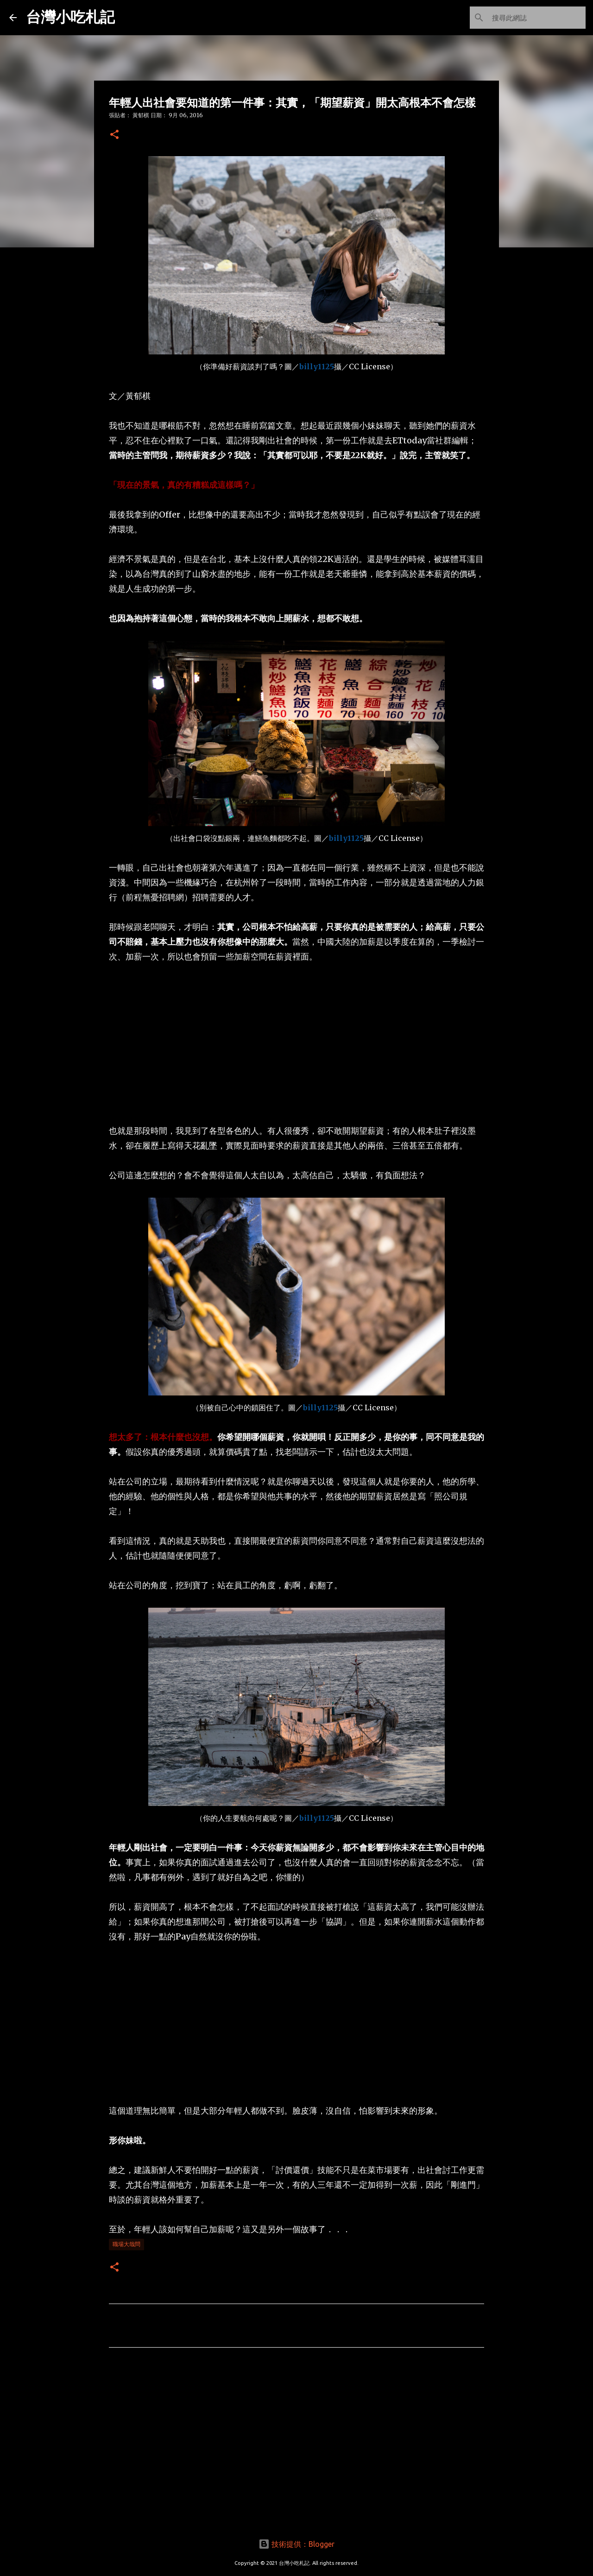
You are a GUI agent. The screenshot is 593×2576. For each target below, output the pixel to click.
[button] (114, 135)
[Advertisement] (296, 1044)
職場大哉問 (126, 2244)
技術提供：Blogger (296, 2544)
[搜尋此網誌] (537, 17)
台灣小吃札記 (70, 16)
